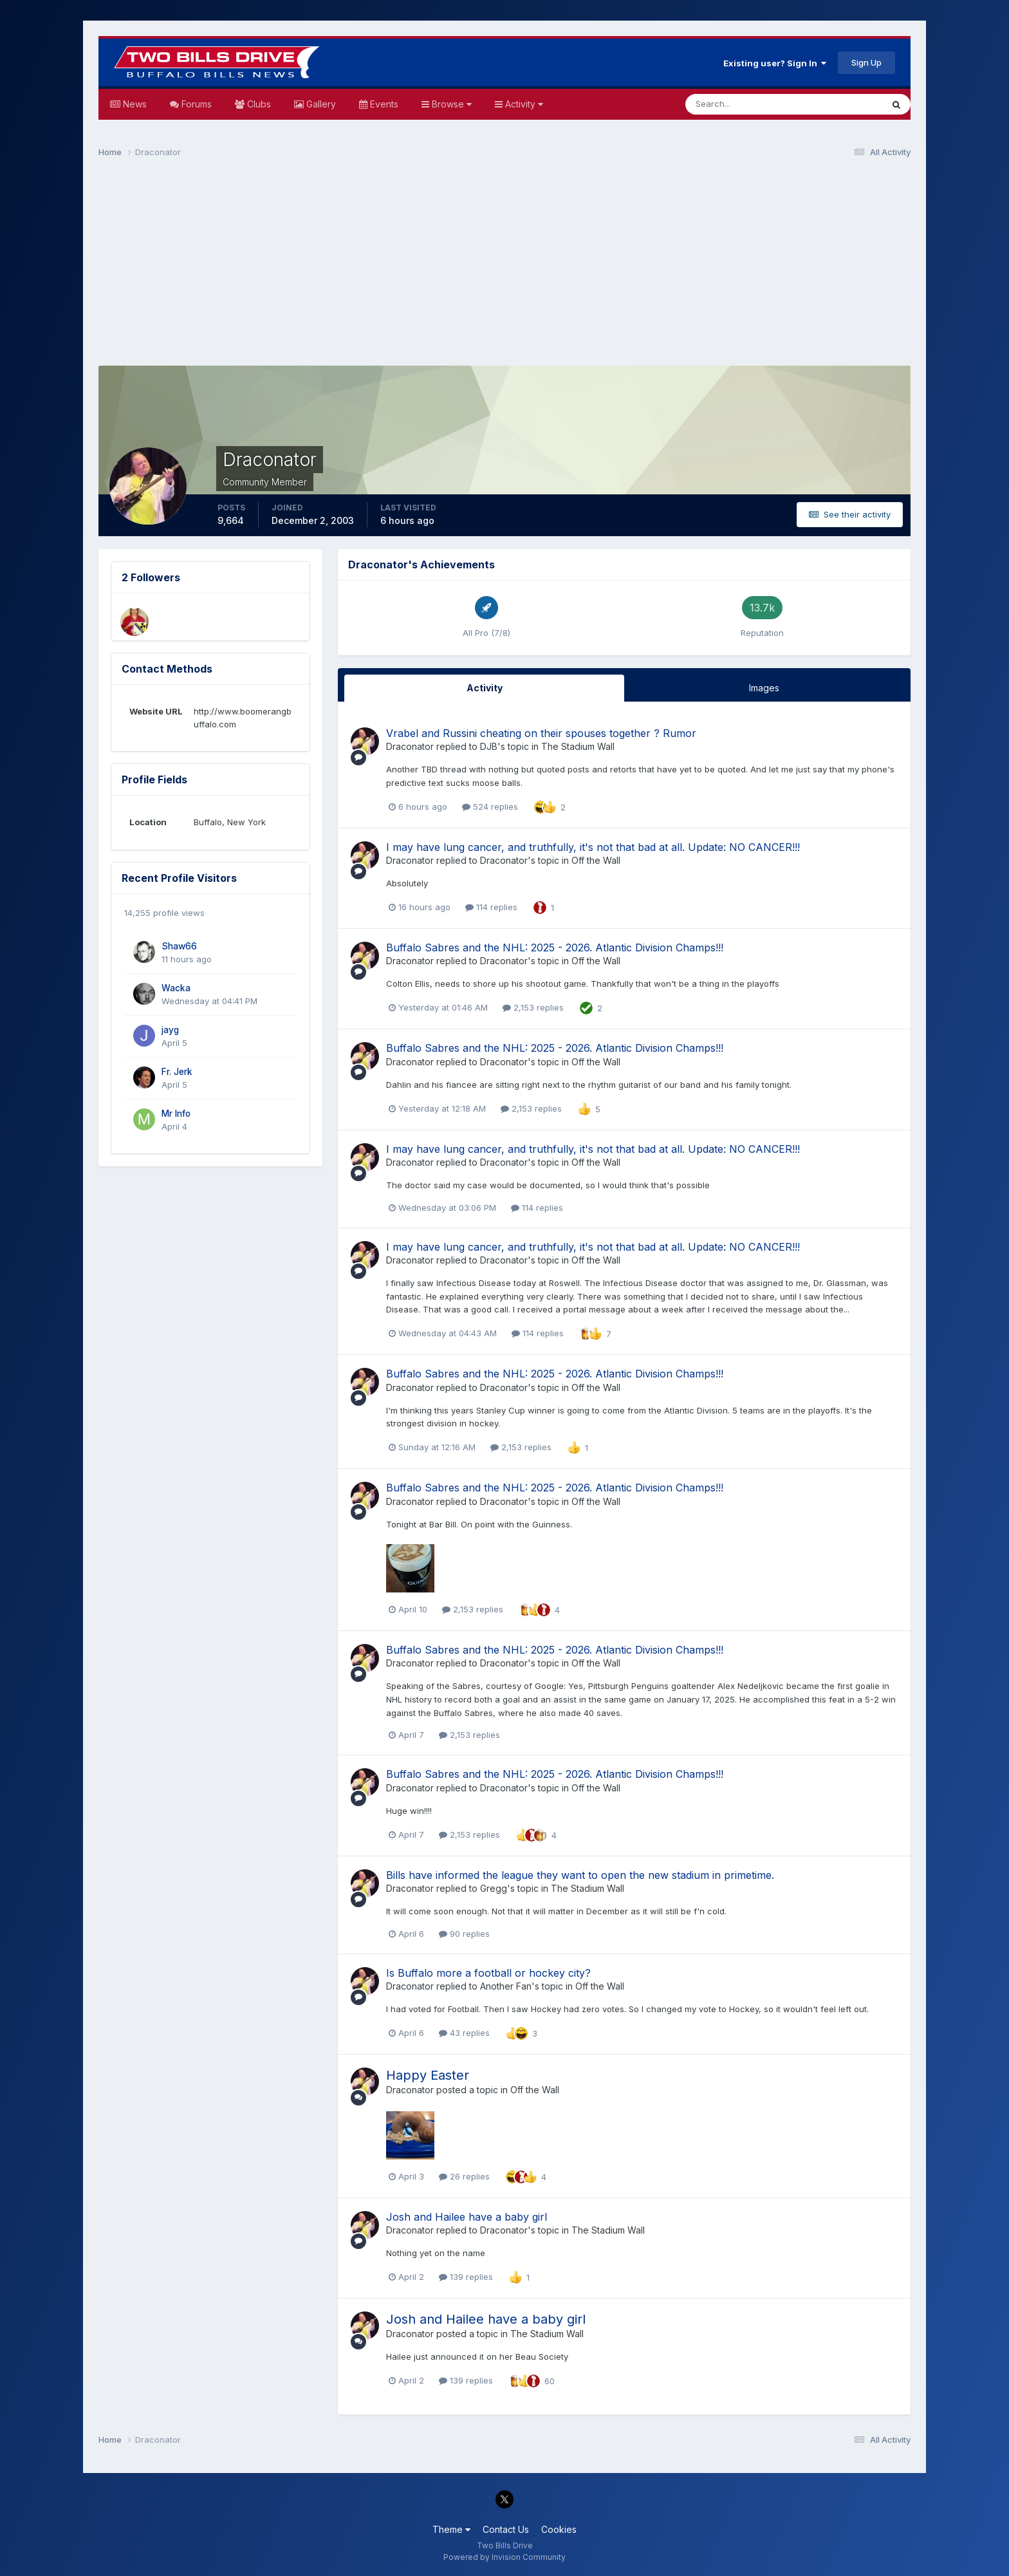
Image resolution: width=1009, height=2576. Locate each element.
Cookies (559, 2529)
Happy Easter (427, 2075)
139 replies (466, 2277)
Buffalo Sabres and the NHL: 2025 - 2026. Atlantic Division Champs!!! (554, 947)
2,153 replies (533, 1007)
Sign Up (866, 62)
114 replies (491, 907)
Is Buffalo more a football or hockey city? (488, 1972)
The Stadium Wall (578, 746)
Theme (451, 2529)
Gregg (493, 1888)
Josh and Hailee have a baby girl (466, 2216)
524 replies (490, 806)
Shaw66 (179, 946)
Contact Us (506, 2529)
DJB (488, 746)
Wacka (176, 988)
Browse (450, 103)
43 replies (464, 2033)
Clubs (258, 103)
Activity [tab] (485, 687)
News (133, 103)
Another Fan (506, 1986)
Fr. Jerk (177, 1072)
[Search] (742, 104)
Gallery (320, 103)
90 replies (464, 1933)
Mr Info (176, 1113)
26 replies (464, 2176)
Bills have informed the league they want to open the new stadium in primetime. (580, 1875)
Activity (523, 103)
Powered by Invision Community (504, 2557)
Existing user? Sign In (774, 63)
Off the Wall (595, 860)
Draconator (410, 746)
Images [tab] (764, 687)
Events (382, 103)
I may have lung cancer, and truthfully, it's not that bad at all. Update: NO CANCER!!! (593, 847)
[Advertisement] (504, 268)
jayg (170, 1030)
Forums (195, 103)
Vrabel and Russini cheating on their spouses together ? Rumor (541, 733)
